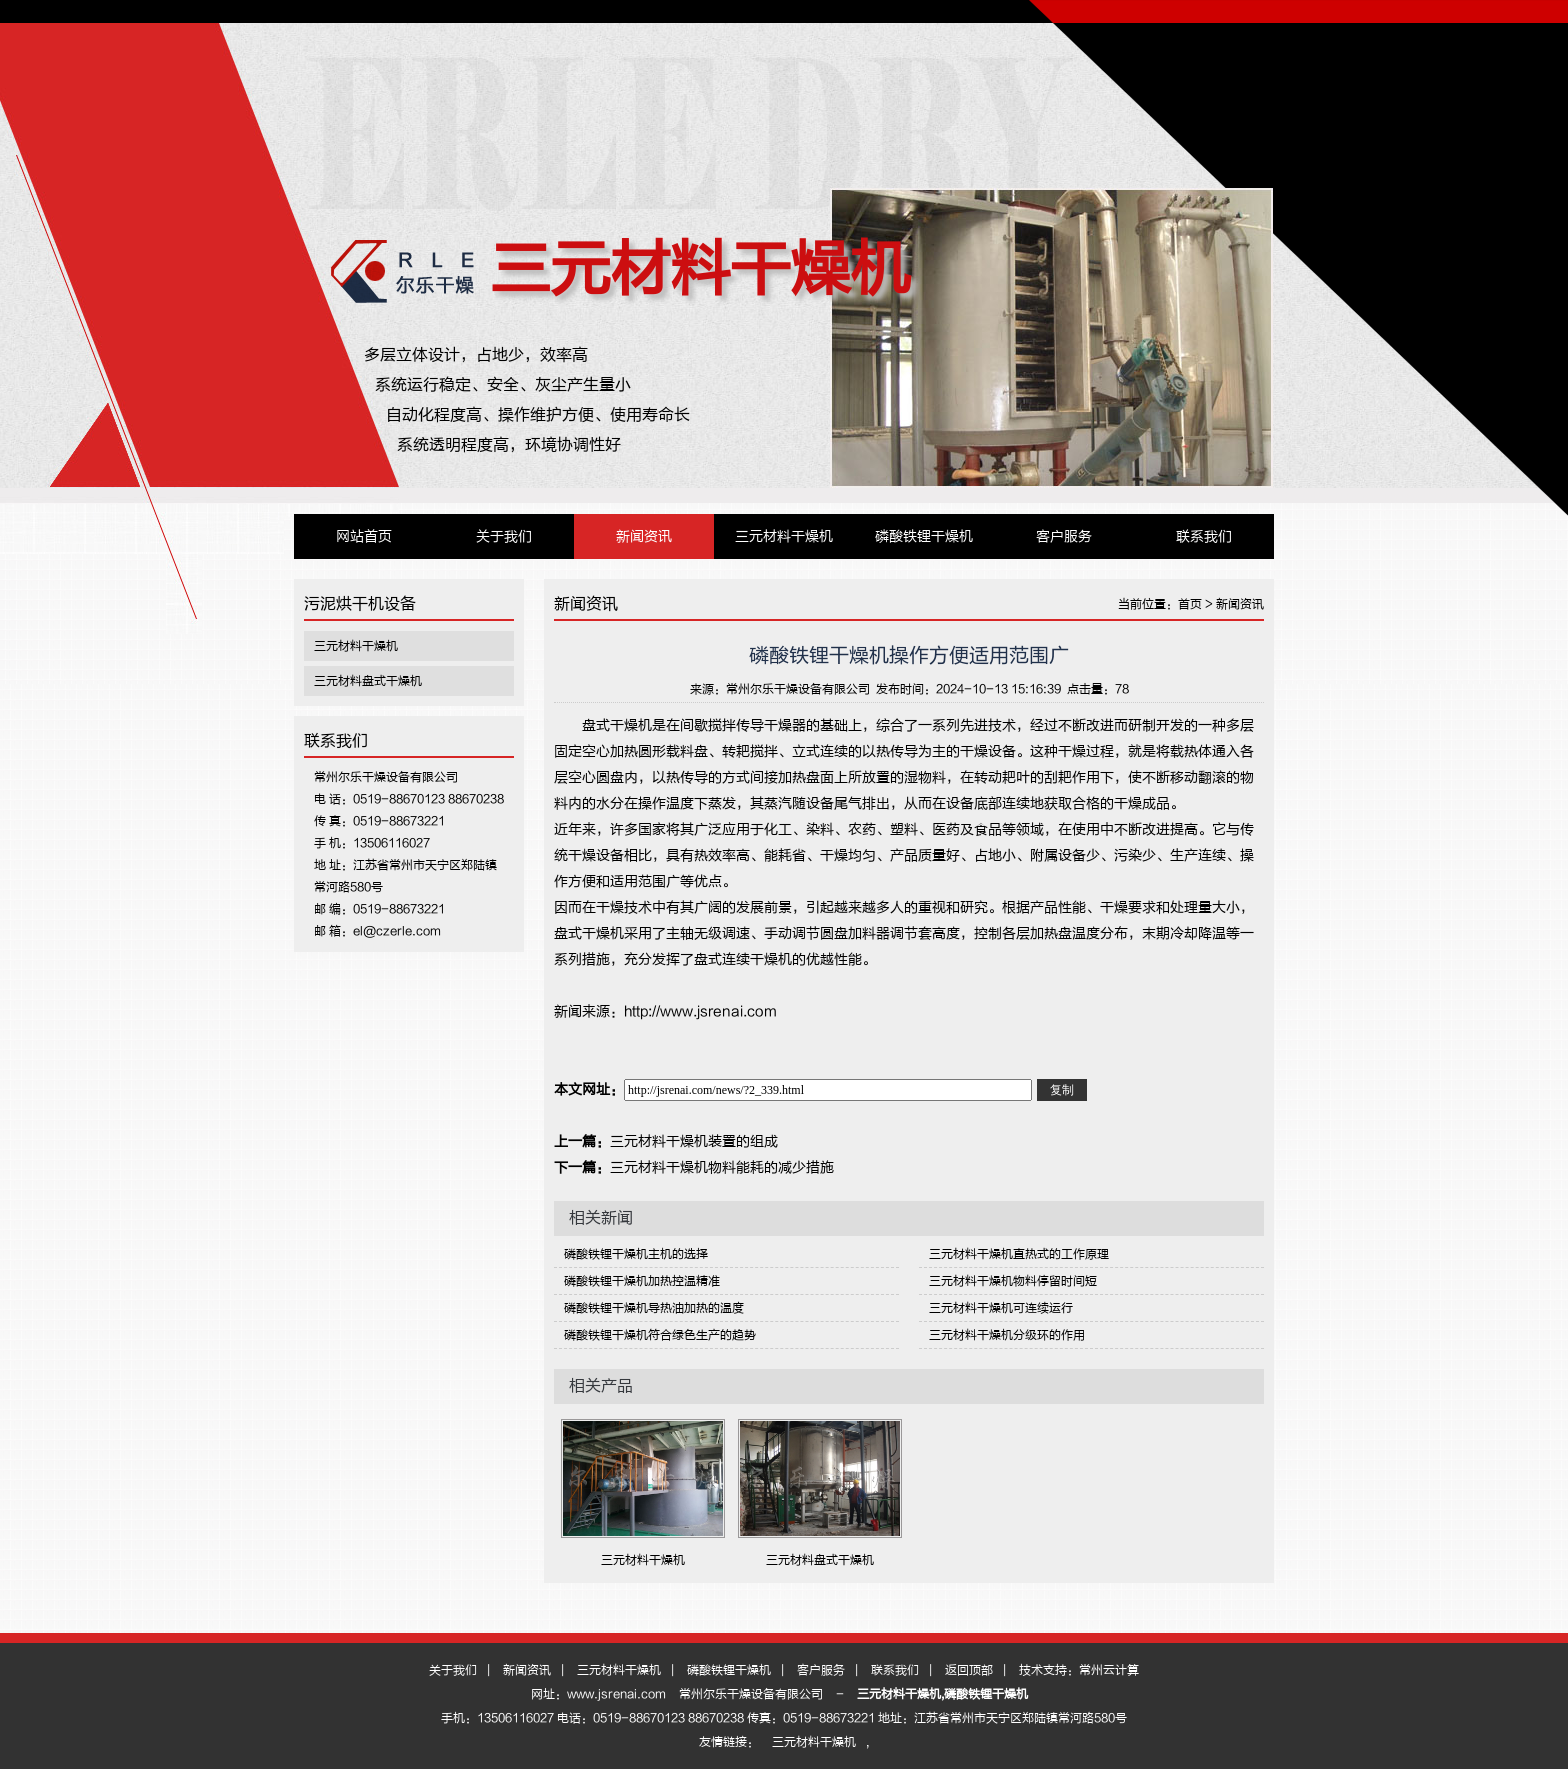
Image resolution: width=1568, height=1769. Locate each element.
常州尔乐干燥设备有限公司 (798, 689)
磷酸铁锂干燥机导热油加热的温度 (654, 1308)
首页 (1190, 604)
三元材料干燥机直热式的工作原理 (1019, 1254)
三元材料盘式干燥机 (368, 681)
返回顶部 (969, 1670)
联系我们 (1204, 536)
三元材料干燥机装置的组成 (694, 1141)
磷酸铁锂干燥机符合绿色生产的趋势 (660, 1335)
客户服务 (1064, 536)
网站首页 (364, 536)
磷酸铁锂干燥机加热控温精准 (642, 1281)
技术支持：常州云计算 (1079, 1670)
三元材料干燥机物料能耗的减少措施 (722, 1167)
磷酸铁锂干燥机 (924, 536)
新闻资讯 (644, 536)
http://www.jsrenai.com (700, 1011)
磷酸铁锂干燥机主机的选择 (636, 1254)
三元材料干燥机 (700, 269)
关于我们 (504, 536)
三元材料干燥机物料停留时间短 (1013, 1281)
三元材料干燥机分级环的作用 (1007, 1335)
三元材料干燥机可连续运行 (1001, 1308)
